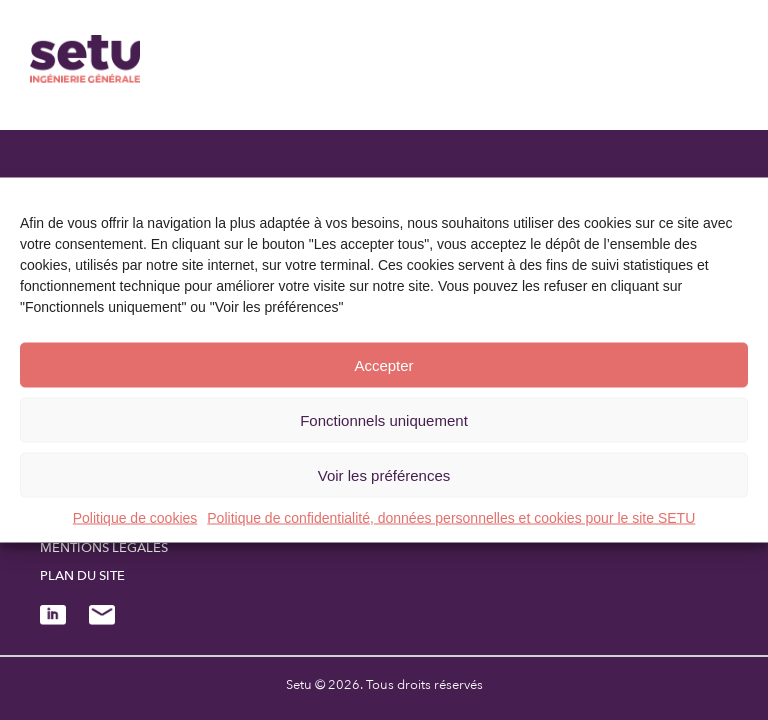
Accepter (383, 364)
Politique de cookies (135, 518)
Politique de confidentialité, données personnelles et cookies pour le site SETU (451, 518)
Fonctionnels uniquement (384, 419)
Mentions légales (104, 548)
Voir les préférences (384, 474)
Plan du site (82, 576)
